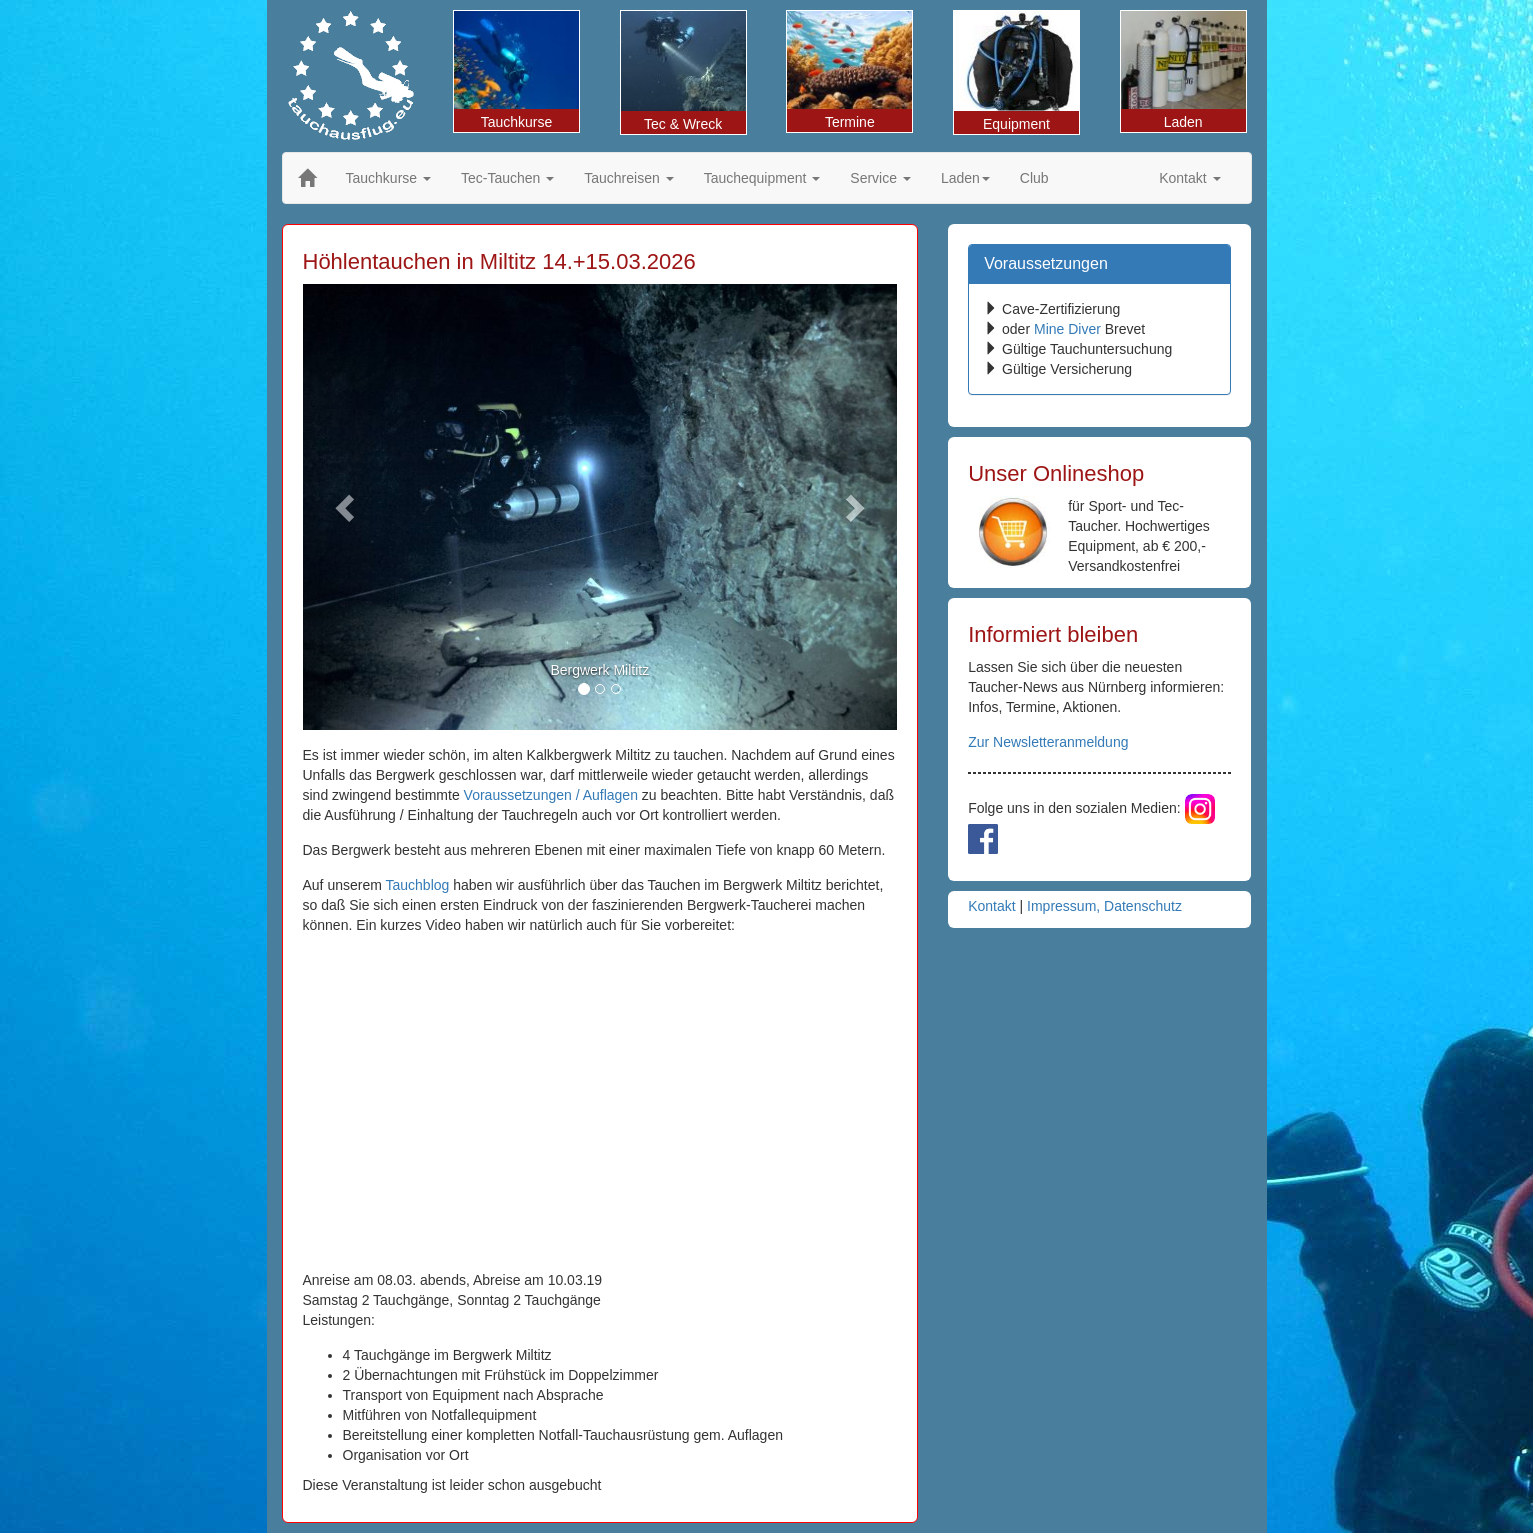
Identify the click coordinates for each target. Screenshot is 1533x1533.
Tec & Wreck (683, 71)
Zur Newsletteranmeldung (1048, 742)
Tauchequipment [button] (762, 178)
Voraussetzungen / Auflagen (551, 795)
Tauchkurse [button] (388, 178)
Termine (849, 70)
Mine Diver (1067, 329)
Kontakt (991, 906)
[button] (347, 507)
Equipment (1016, 71)
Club (1034, 178)
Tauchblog (418, 885)
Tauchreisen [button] (628, 178)
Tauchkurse (516, 70)
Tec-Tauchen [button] (507, 178)
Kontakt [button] (1189, 178)
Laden (1183, 70)
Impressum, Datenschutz (1104, 906)
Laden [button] (965, 178)
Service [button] (880, 178)
